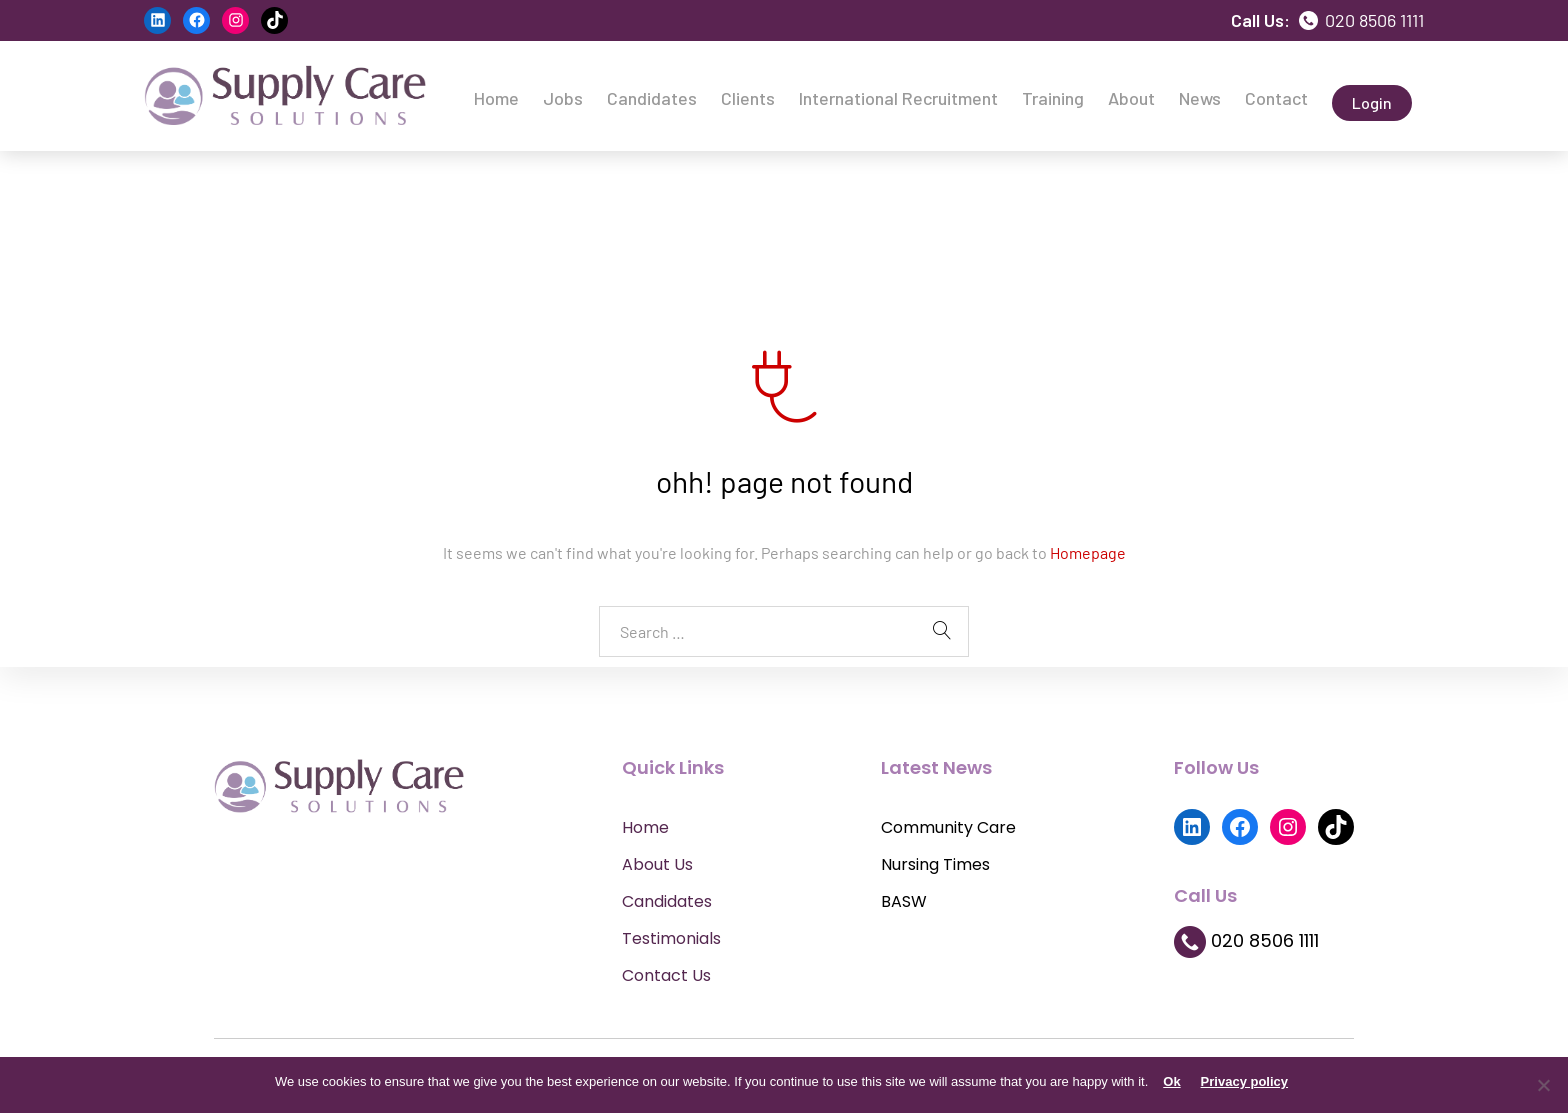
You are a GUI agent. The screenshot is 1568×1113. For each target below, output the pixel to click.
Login (1372, 102)
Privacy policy (1244, 1081)
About (1131, 98)
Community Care (948, 827)
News (1200, 98)
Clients (748, 98)
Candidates (652, 98)
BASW (904, 901)
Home (496, 98)
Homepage (1088, 552)
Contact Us (666, 975)
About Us (657, 864)
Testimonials (671, 938)
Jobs (563, 98)
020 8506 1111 (1361, 20)
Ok (1171, 1081)
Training (1053, 98)
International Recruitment (898, 98)
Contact (1276, 98)
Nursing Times (935, 864)
